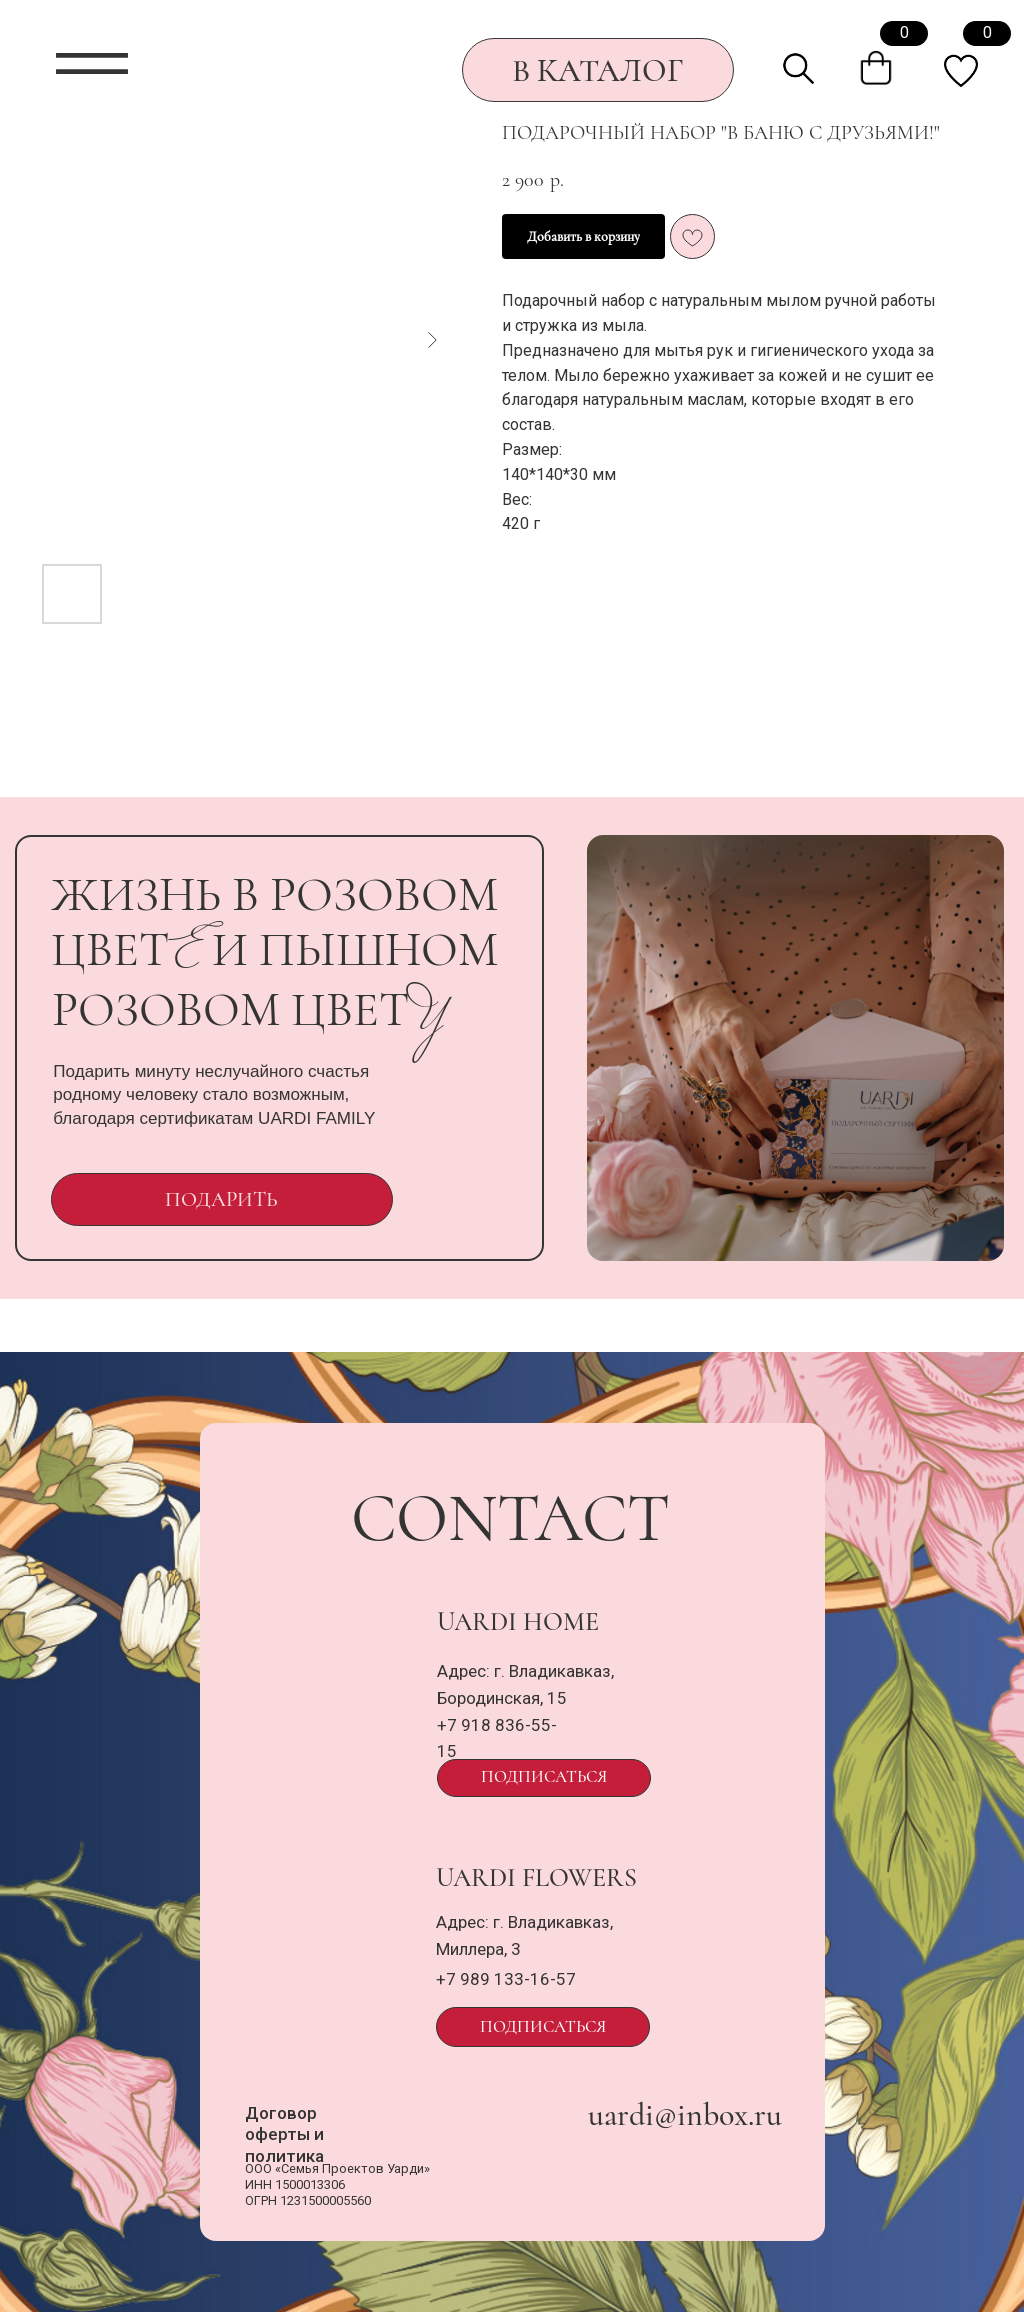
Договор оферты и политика (284, 2134)
